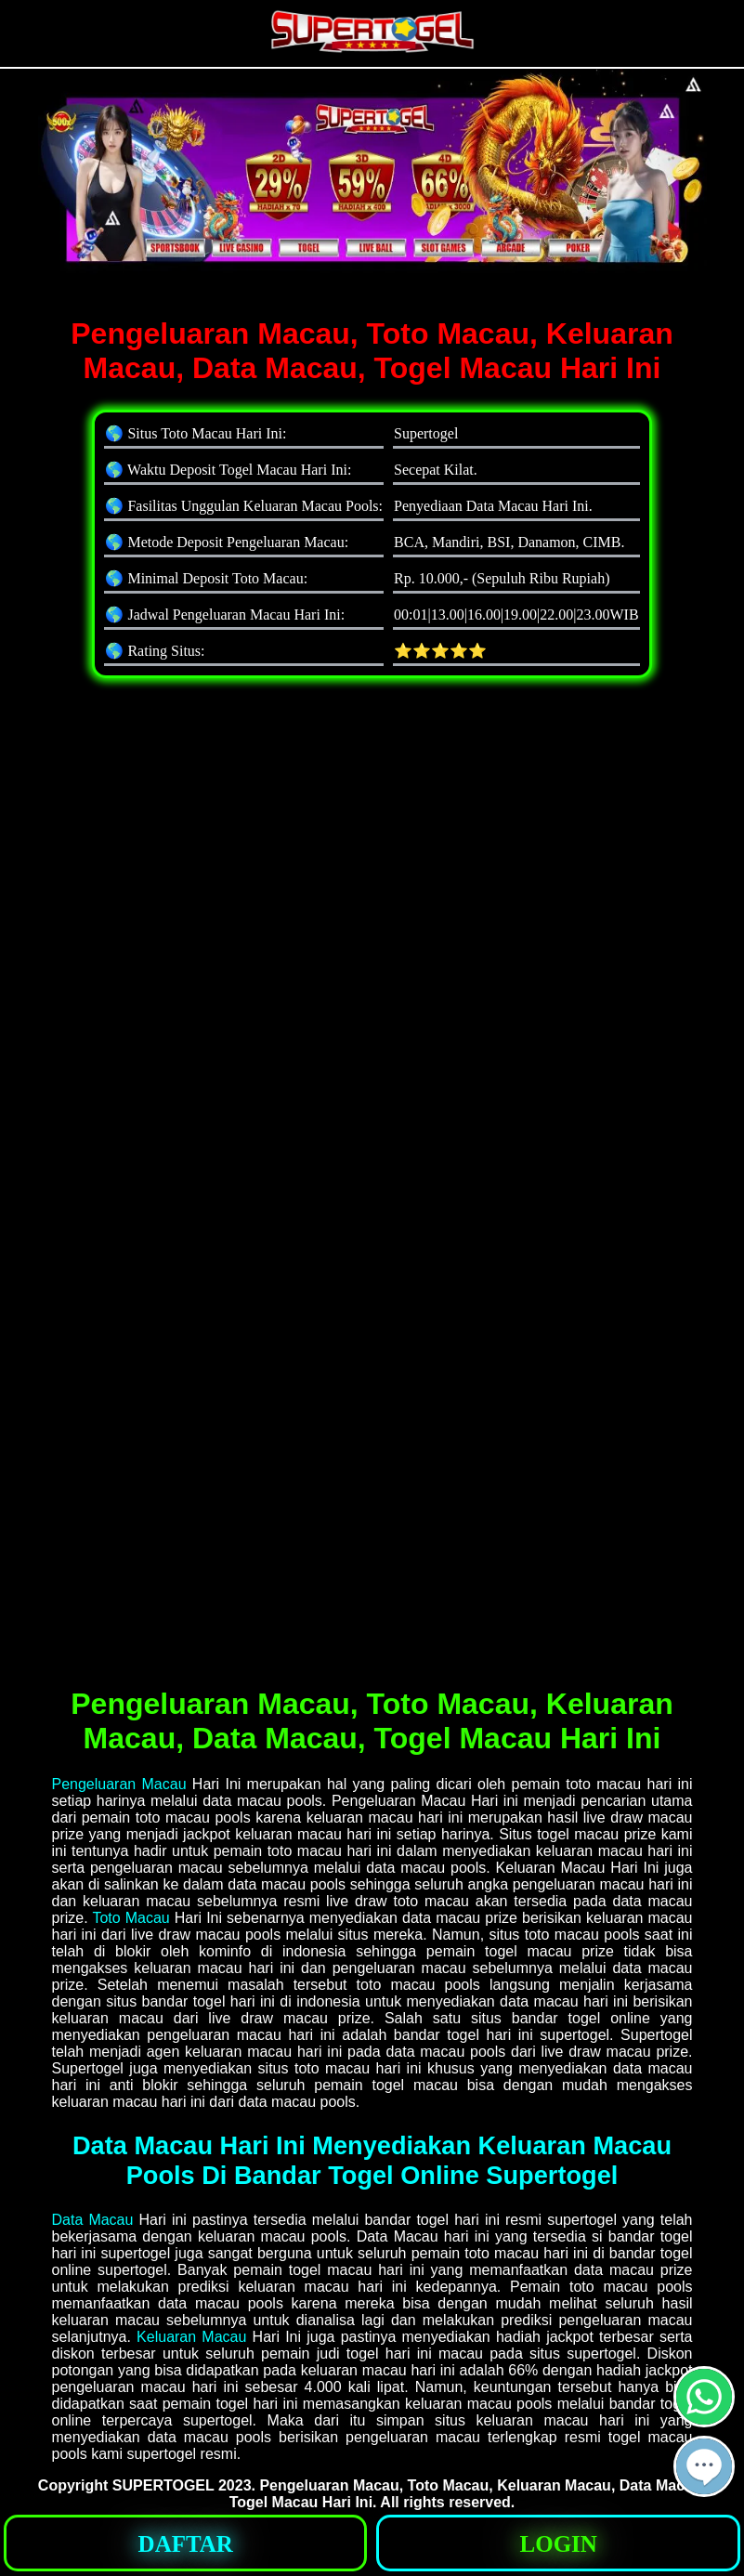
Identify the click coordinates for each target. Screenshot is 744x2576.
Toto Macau (130, 1918)
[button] (704, 2466)
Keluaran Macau (191, 2337)
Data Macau (93, 2220)
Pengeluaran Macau (119, 1784)
